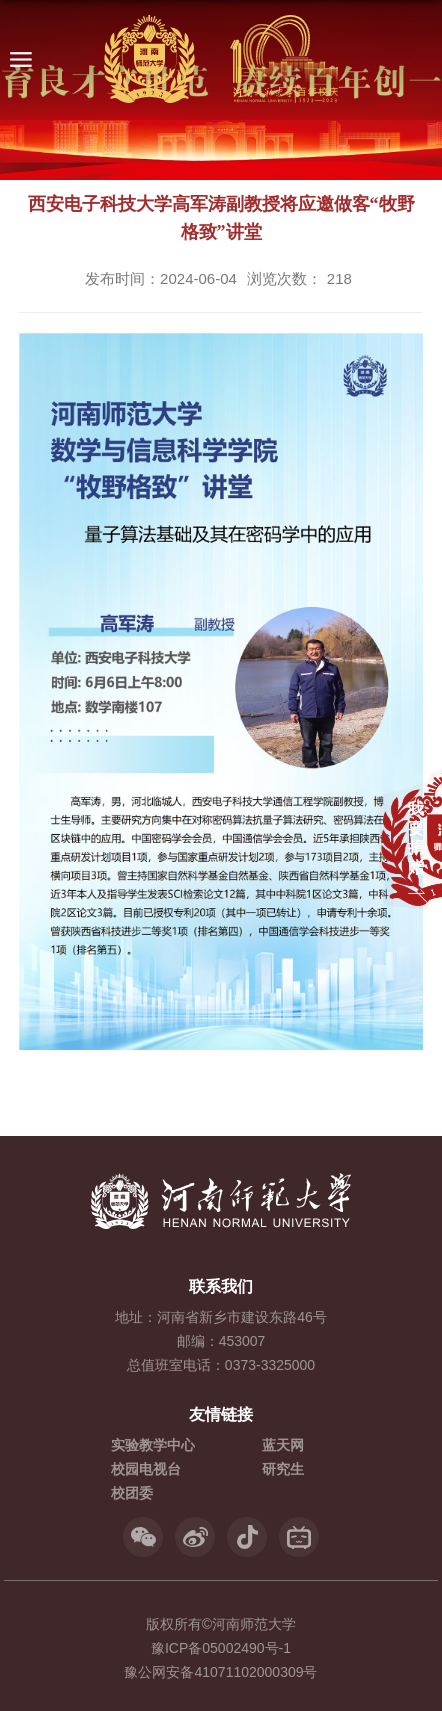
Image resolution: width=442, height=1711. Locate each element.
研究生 (283, 1469)
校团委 (132, 1493)
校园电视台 (146, 1469)
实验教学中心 (153, 1445)
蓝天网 (283, 1445)
